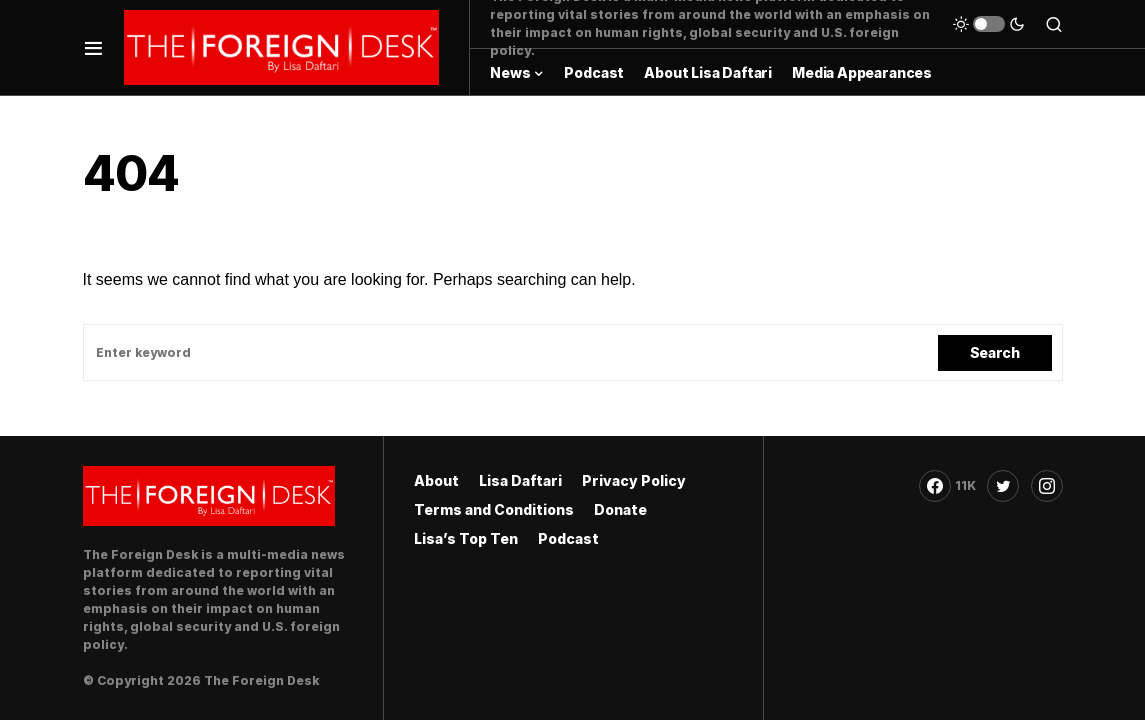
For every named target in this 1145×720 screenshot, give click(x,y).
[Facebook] (947, 486)
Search (995, 352)
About (436, 480)
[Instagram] (1047, 486)
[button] (93, 47)
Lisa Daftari (520, 480)
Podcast (568, 538)
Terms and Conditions (494, 509)
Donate (620, 509)
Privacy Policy (634, 480)
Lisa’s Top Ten (466, 538)
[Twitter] (1003, 486)
